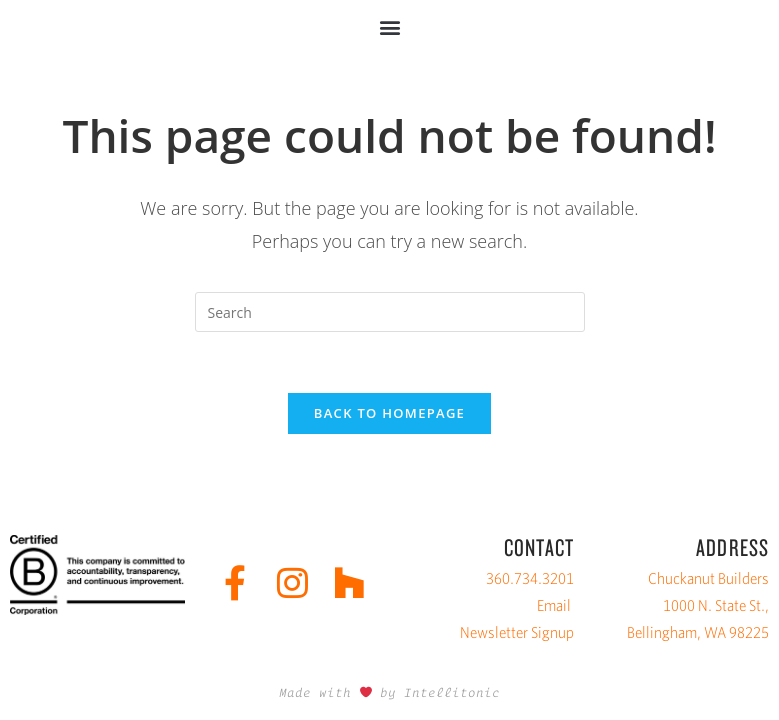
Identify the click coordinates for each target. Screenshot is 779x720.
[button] (389, 26)
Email (554, 605)
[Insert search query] (390, 312)
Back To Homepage (389, 413)
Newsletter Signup (517, 632)
